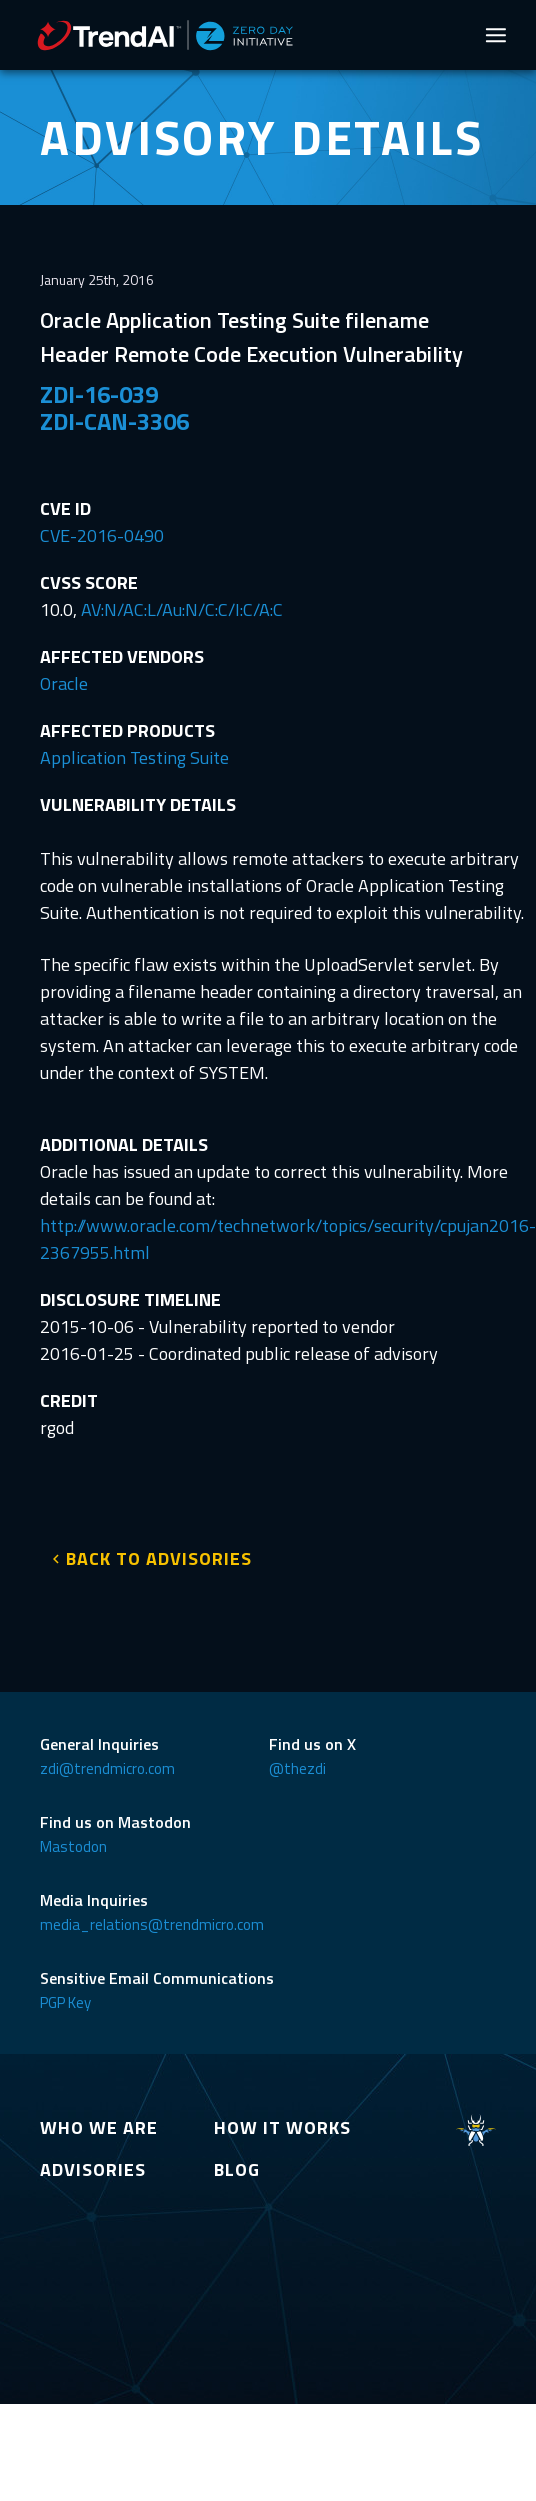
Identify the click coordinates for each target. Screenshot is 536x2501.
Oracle (64, 683)
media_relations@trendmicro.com (152, 1924)
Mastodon (73, 1846)
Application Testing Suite (134, 757)
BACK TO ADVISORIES (159, 1558)
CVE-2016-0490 (102, 535)
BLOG (237, 2169)
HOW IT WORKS (282, 2127)
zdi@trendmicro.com (107, 1768)
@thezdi (297, 1768)
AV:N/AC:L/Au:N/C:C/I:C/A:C (182, 609)
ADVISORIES (93, 2169)
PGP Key (65, 2002)
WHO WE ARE (99, 2127)
